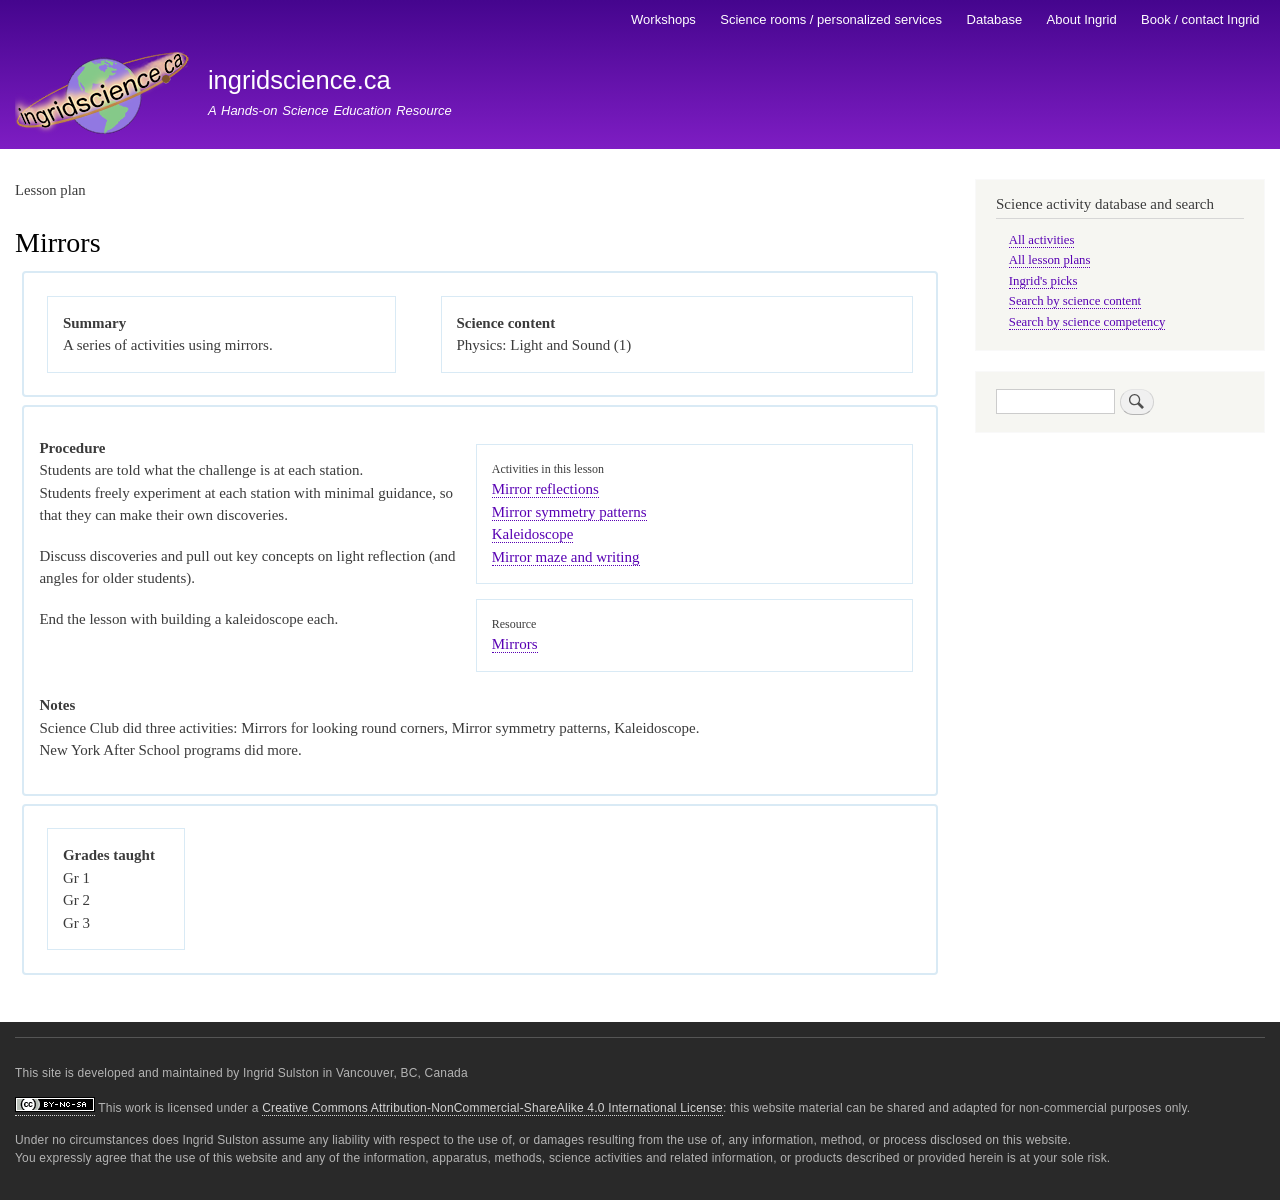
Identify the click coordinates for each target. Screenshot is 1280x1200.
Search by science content (1075, 301)
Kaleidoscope (533, 534)
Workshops (663, 19)
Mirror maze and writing (566, 557)
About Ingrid (1082, 19)
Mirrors (515, 644)
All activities (1042, 240)
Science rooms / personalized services (831, 19)
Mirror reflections (545, 489)
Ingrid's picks (1043, 281)
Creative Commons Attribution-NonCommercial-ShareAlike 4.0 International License (492, 1108)
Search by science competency (1087, 322)
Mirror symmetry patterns (569, 512)
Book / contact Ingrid (1200, 19)
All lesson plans (1050, 260)
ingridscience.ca (299, 80)
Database (995, 19)
